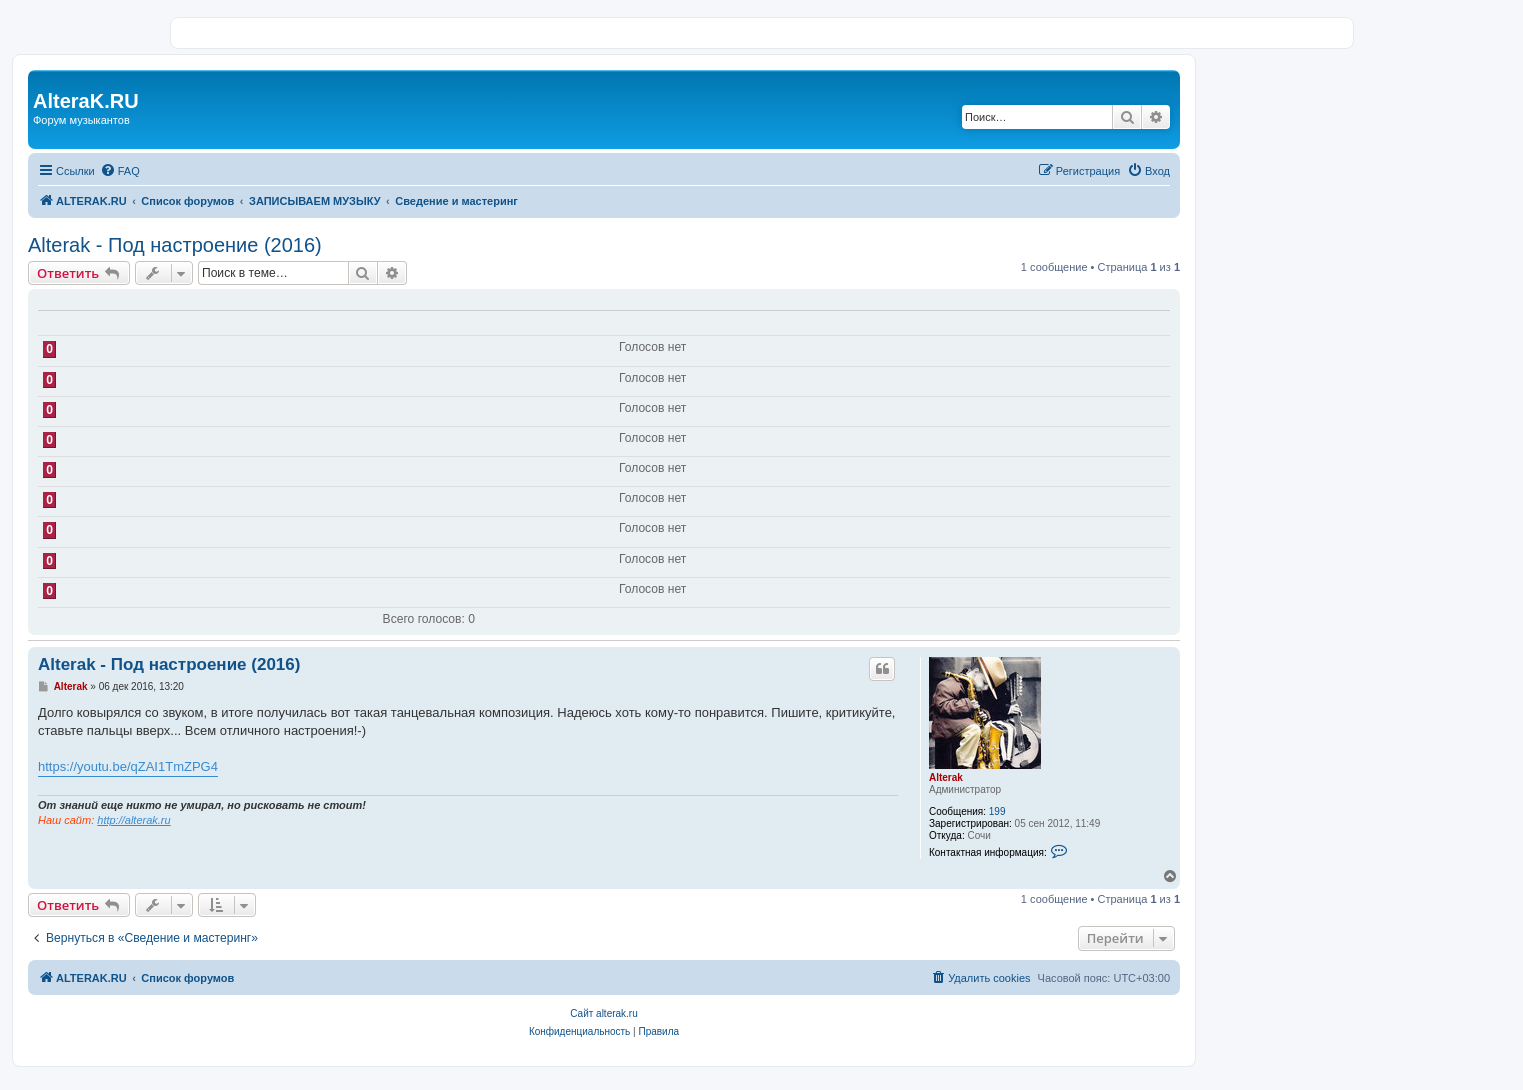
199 (997, 811)
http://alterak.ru (133, 820)
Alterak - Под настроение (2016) (175, 245)
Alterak (946, 777)
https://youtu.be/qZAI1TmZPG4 (128, 766)
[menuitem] (120, 171)
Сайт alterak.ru (604, 1013)
